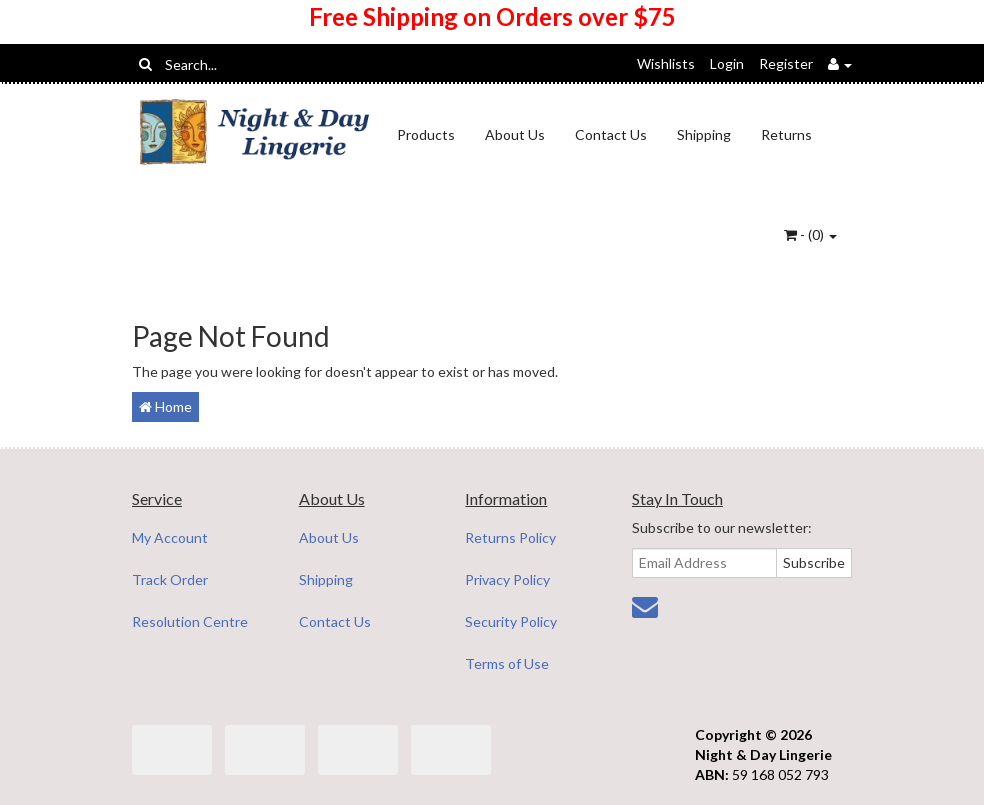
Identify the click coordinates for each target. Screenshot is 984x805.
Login (727, 63)
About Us (515, 134)
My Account (170, 537)
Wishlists (666, 63)
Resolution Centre (190, 621)
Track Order (170, 579)
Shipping (704, 134)
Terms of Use (507, 663)
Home (165, 406)
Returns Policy (510, 537)
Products (426, 134)
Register (786, 63)
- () (810, 234)
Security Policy (511, 621)
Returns (786, 134)
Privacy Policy (507, 579)
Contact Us (611, 134)
